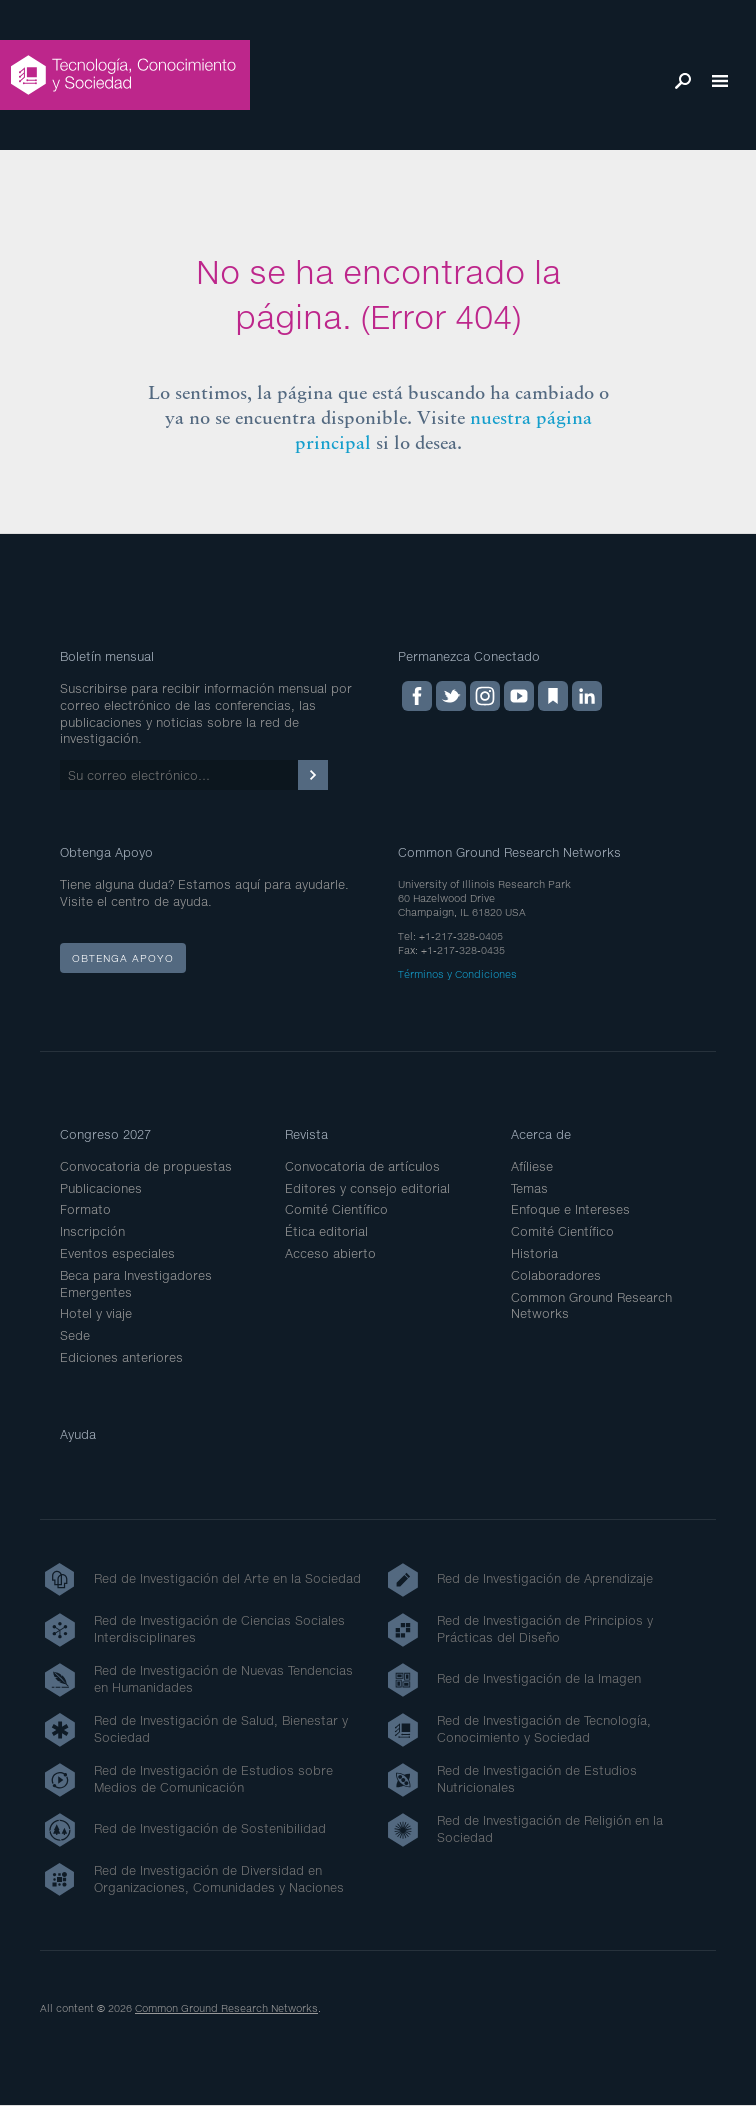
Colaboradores (556, 1275)
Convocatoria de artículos (362, 1166)
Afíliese (532, 1166)
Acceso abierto (330, 1253)
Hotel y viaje (96, 1313)
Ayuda (78, 1434)
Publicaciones (101, 1188)
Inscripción (92, 1231)
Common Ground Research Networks (226, 2008)
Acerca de (541, 1134)
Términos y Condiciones (457, 974)
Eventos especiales (117, 1253)
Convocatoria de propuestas (146, 1166)
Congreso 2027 (105, 1134)
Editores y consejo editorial (367, 1188)
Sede (75, 1335)
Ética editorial (326, 1231)
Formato (85, 1209)
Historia (534, 1253)
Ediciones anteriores (121, 1357)
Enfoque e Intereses (570, 1209)
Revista (306, 1134)
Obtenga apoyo (123, 958)
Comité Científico (336, 1209)
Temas (529, 1188)
